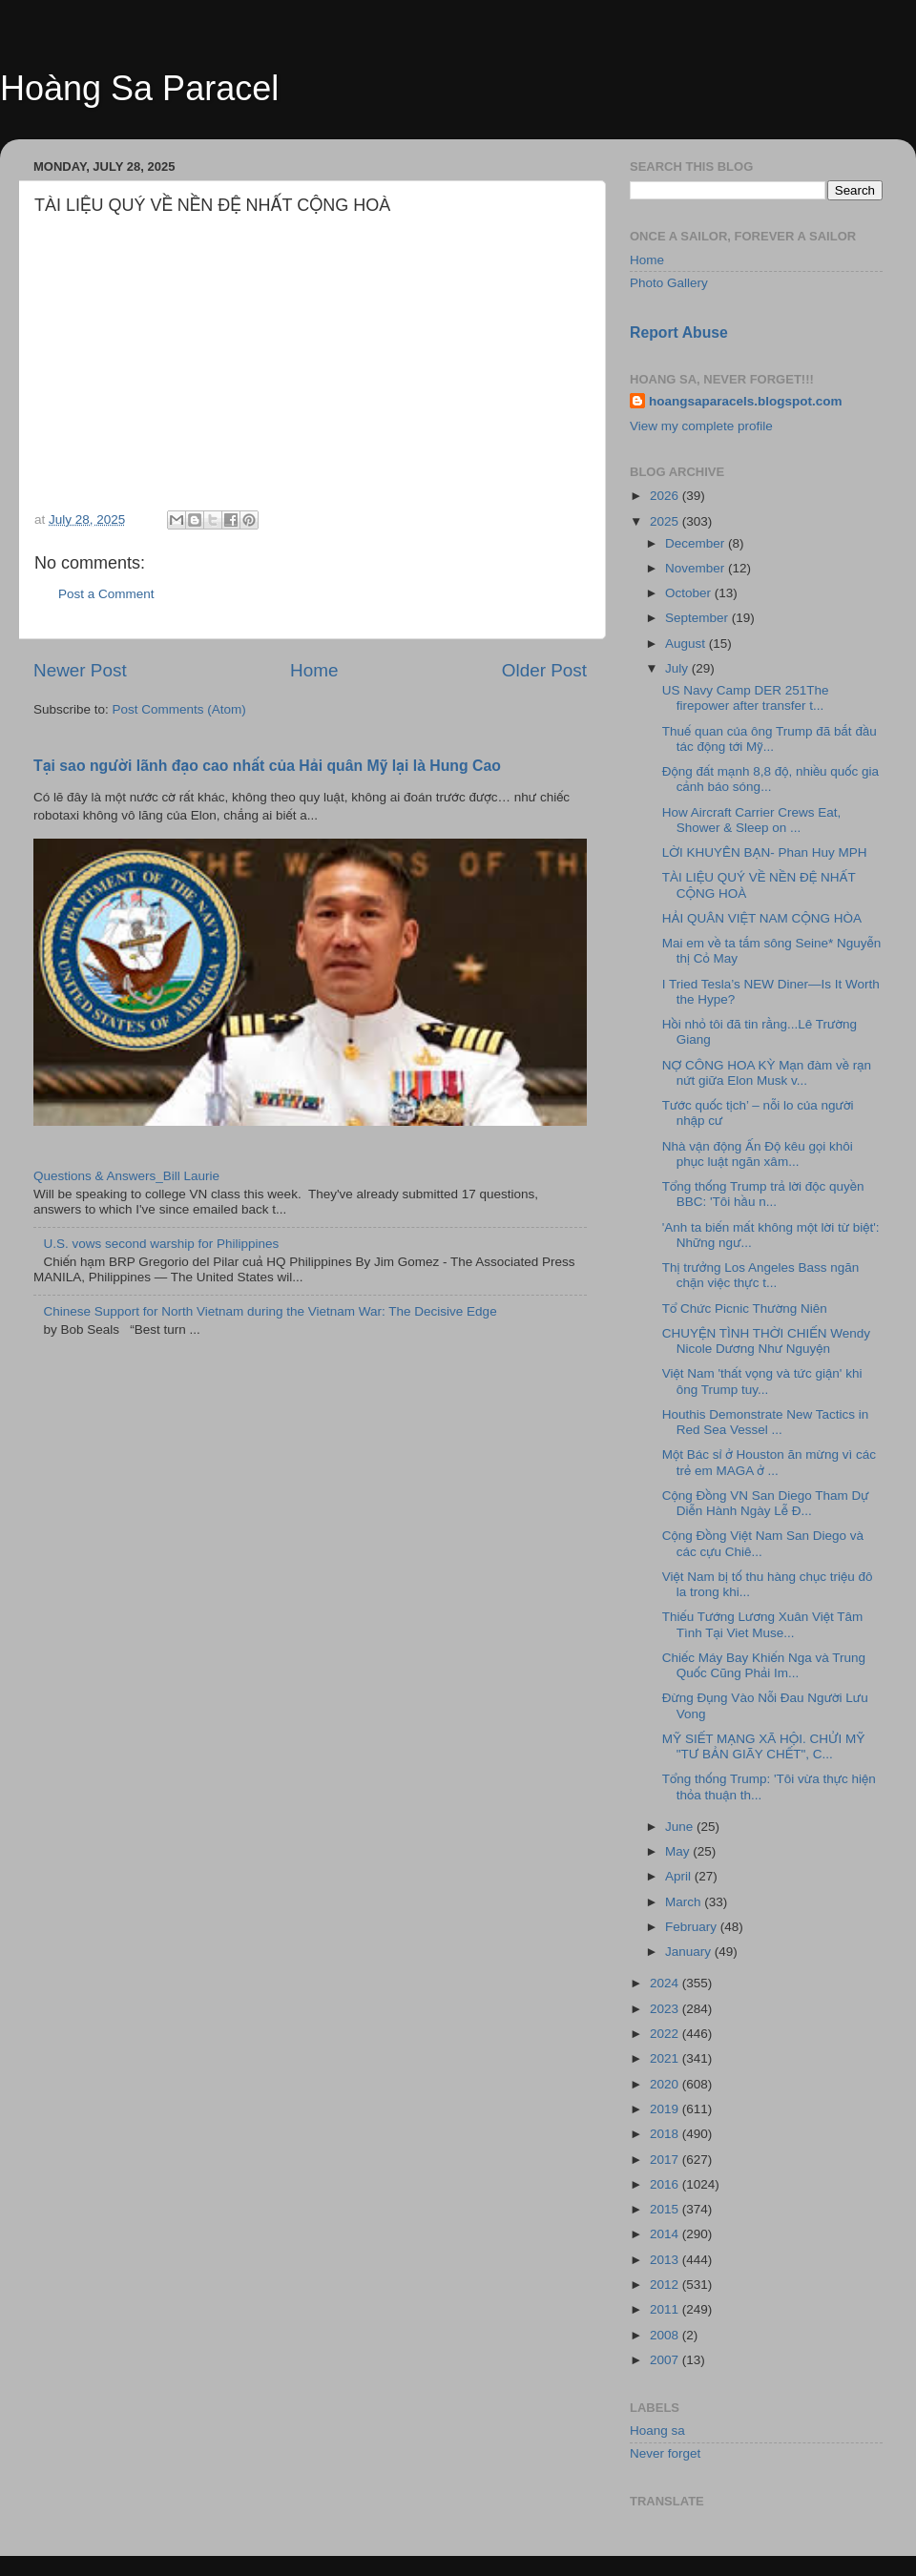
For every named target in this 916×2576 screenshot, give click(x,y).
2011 (666, 2309)
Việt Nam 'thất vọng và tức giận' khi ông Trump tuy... (762, 1381)
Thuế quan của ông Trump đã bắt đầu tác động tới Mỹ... (769, 739)
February (692, 1927)
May (679, 1851)
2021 (666, 2058)
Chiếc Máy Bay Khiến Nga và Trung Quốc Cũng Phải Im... (763, 1665)
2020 (666, 2084)
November (696, 568)
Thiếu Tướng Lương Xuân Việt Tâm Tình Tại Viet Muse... (763, 1624)
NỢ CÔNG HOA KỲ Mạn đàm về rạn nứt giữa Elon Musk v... (766, 1073)
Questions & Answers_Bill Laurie (126, 1176)
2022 (666, 2033)
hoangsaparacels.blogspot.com (746, 401)
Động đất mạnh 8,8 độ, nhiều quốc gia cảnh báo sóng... (770, 779)
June (681, 1826)
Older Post (544, 670)
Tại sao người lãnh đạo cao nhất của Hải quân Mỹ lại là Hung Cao (267, 766)
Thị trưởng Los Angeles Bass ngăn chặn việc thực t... (761, 1275)
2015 (666, 2209)
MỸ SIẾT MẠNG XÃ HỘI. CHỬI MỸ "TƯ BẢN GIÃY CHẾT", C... (763, 1746)
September (698, 618)
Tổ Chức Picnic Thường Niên (744, 1308)
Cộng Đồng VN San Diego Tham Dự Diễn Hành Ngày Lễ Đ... (765, 1503)
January (690, 1951)
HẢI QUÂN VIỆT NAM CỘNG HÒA (762, 918)
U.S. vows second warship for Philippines (161, 1243)
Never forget (665, 2453)
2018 (666, 2134)
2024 (666, 1983)
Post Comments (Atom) (179, 709)
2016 (666, 2184)
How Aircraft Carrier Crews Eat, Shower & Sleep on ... (752, 820)
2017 (666, 2159)
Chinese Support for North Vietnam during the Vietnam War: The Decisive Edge (269, 1311)
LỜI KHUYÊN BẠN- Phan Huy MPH (764, 852)
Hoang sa (657, 2430)
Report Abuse (679, 332)
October (690, 593)
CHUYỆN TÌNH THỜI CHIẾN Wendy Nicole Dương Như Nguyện (766, 1341)
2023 (666, 2009)
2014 (666, 2234)
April (680, 1876)
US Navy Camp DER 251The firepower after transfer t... (745, 698)
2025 (666, 521)
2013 (666, 2260)
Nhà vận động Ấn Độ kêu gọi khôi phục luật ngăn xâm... (757, 1154)
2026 (666, 495)
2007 (666, 2360)
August (687, 643)
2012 (666, 2284)
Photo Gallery (669, 283)
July (678, 668)
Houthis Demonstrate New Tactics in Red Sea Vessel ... (765, 1422)
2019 (666, 2109)
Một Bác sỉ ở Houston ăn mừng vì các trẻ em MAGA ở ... (769, 1462)
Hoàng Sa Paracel (139, 88)
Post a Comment (106, 594)
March (684, 1902)
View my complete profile (701, 426)
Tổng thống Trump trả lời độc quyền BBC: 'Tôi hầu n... (763, 1194)
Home (314, 670)
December (696, 543)
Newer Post (80, 670)
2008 (666, 2335)
